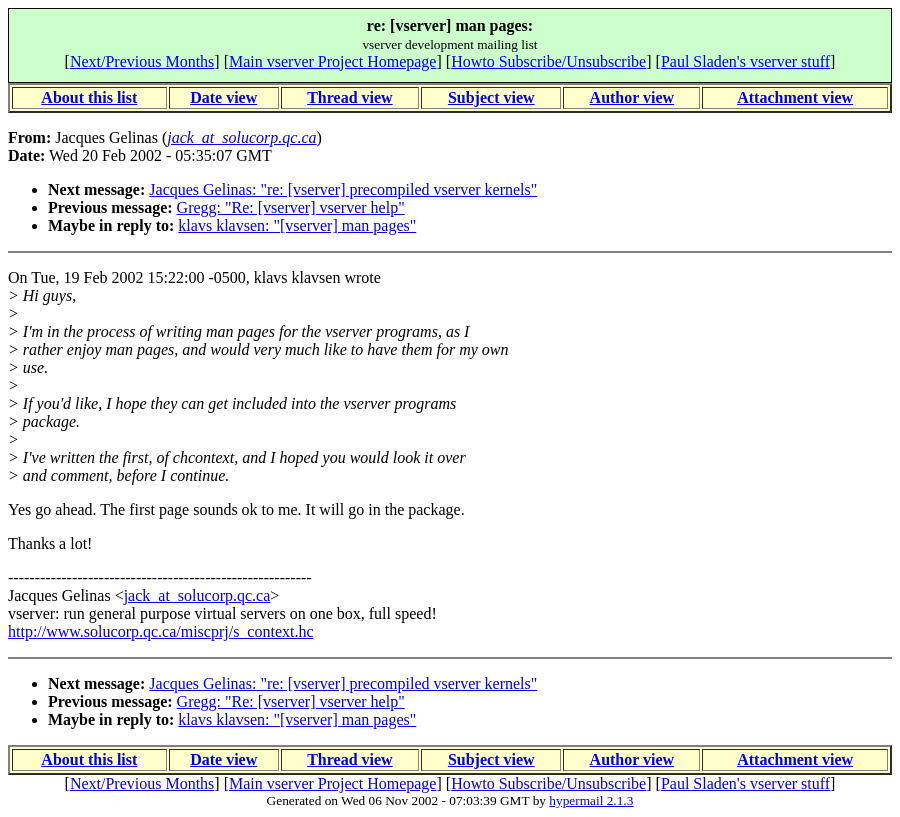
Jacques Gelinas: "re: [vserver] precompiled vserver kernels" (343, 189)
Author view (632, 97)
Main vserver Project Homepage (332, 61)
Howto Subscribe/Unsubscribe (548, 61)
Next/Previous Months (142, 61)
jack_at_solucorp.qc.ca (197, 595)
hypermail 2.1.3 (591, 800)
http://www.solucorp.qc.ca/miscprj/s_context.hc (161, 631)
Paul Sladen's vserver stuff (745, 61)
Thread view (349, 97)
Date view (223, 97)
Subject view (491, 97)
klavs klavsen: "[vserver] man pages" (297, 225)
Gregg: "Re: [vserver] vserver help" (291, 207)
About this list (89, 97)
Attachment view (795, 97)
